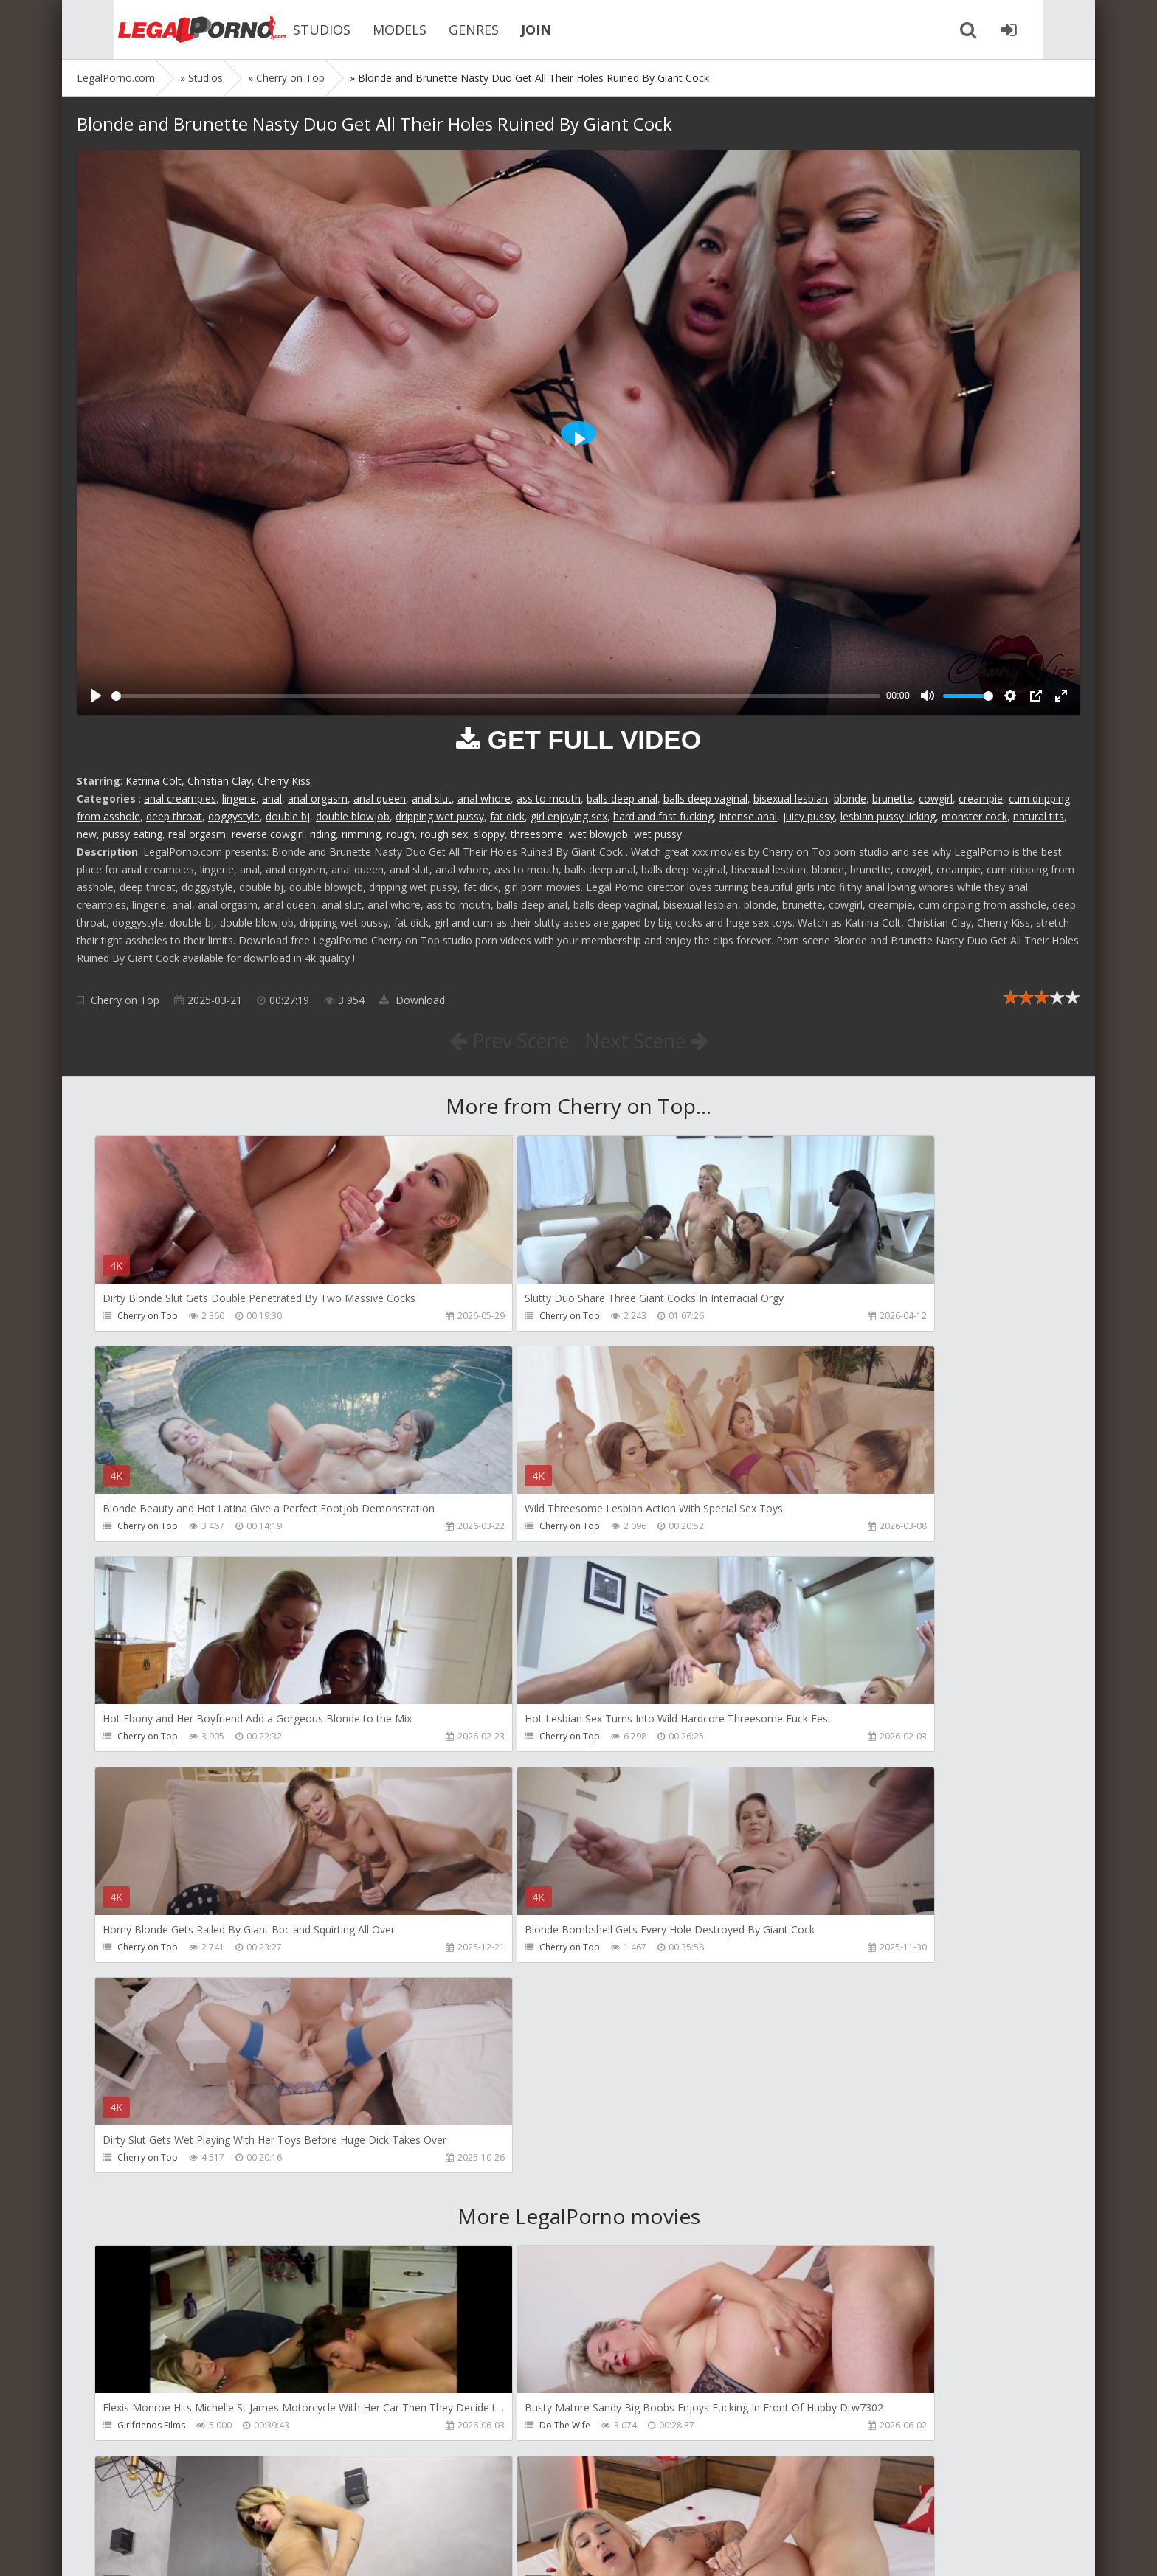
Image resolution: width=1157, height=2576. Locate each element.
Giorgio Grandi (149, 2432)
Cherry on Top (125, 1000)
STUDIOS (286, 29)
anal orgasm (318, 799)
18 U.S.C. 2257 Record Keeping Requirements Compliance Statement (546, 2550)
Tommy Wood (148, 2220)
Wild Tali (781, 2432)
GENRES (438, 29)
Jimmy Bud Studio (477, 2432)
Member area (181, 2506)
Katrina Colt (153, 781)
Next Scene (651, 1040)
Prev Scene (504, 1040)
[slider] (495, 696)
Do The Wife (466, 2008)
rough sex (444, 834)
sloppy (489, 834)
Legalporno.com (158, 29)
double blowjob (353, 816)
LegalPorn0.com (185, 2550)
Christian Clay (219, 781)
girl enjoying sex (569, 816)
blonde (850, 799)
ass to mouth (549, 799)
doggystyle (234, 816)
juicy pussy (809, 816)
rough (401, 834)
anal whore (484, 799)
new (87, 834)
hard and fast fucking (663, 816)
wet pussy (658, 834)
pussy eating (132, 834)
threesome (537, 834)
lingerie (239, 799)
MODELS (364, 29)
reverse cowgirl (268, 834)
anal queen (379, 799)
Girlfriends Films (152, 2008)
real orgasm (197, 834)
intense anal (748, 816)
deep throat (174, 816)
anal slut (432, 799)
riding (323, 834)
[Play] (96, 695)
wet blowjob (598, 834)
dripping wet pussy (440, 816)
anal (272, 799)
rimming (361, 834)
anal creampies (180, 799)
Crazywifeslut (791, 2220)
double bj (288, 816)
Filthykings (462, 2220)
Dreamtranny (791, 2008)
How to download (286, 2506)
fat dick (507, 816)
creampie (981, 799)
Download (412, 1000)
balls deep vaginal (705, 799)
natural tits (1038, 816)
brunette (892, 799)
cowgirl (936, 799)
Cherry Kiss (284, 781)
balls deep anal (622, 799)
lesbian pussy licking (888, 816)
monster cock (974, 816)
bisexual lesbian (790, 799)
